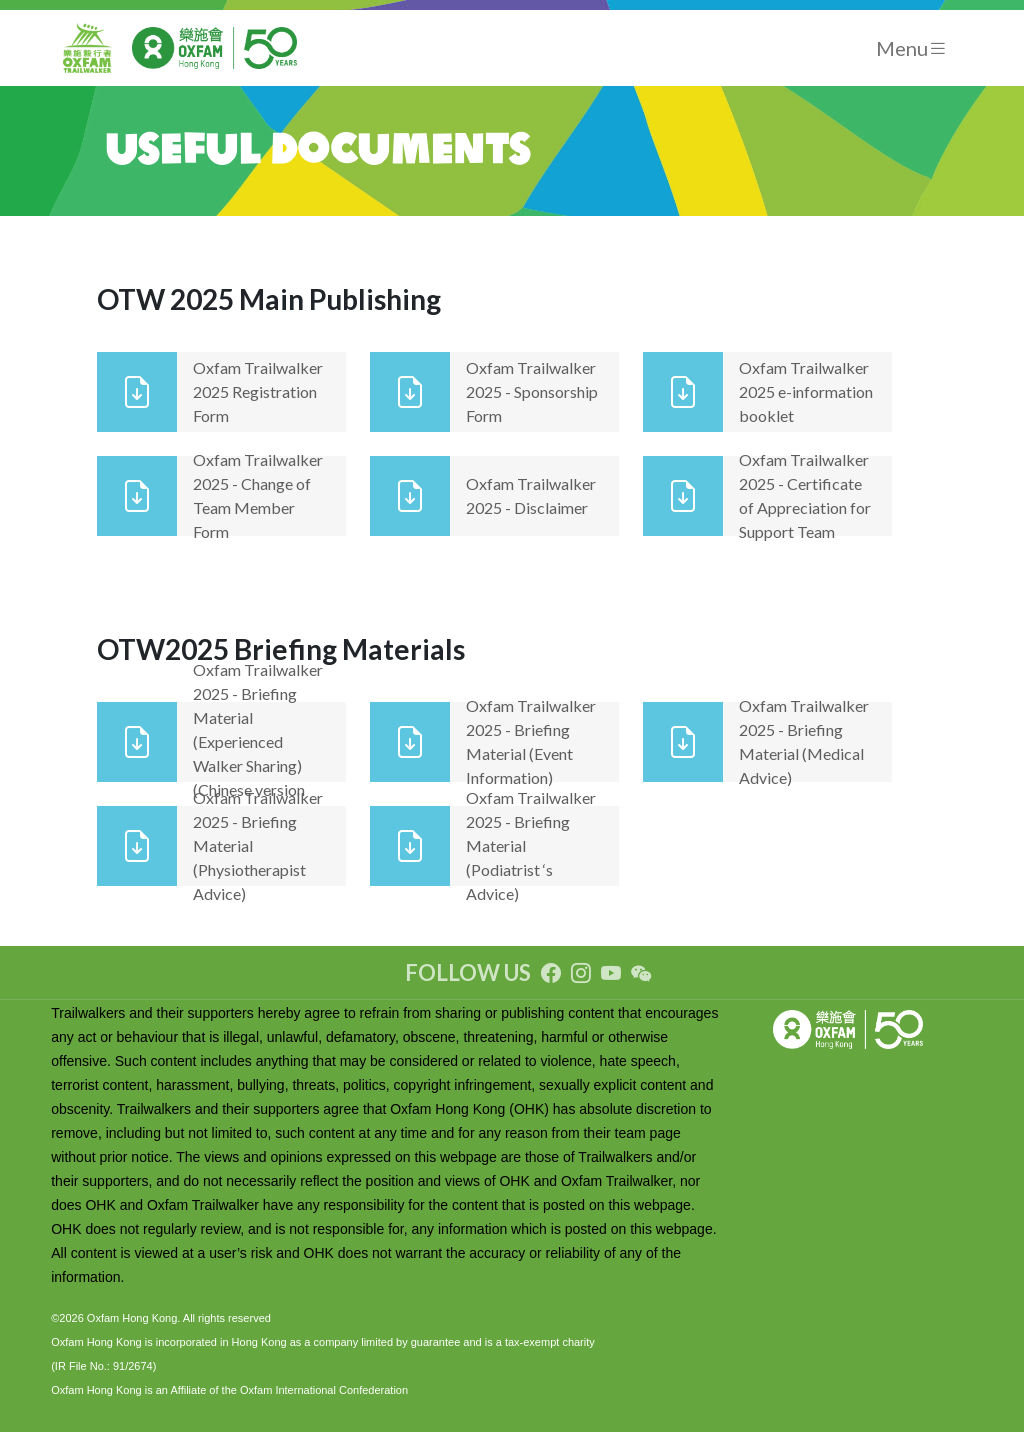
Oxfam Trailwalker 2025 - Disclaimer (531, 495)
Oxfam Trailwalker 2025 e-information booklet (806, 391)
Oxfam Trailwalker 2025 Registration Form (258, 391)
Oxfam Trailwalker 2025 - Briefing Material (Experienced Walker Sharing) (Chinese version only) (258, 741)
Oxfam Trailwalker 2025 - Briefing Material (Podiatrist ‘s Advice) (531, 845)
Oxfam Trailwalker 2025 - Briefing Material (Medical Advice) (804, 741)
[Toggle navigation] (912, 48)
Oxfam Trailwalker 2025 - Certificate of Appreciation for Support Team (805, 495)
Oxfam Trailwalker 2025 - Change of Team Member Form (258, 495)
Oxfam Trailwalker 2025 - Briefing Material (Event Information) (531, 741)
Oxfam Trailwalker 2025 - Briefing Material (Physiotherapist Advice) (258, 845)
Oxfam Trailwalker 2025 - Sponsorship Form (532, 391)
